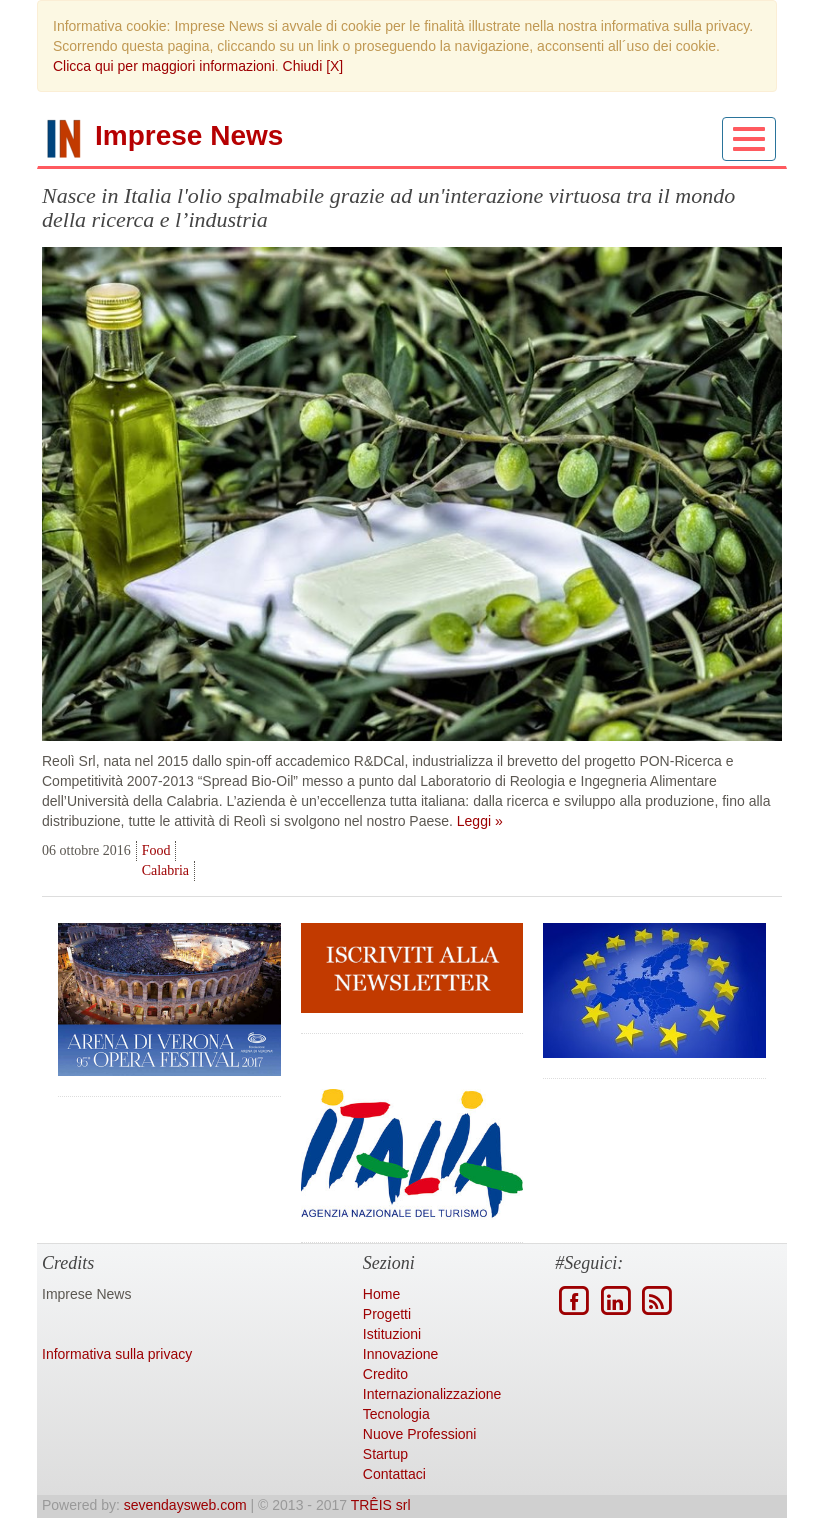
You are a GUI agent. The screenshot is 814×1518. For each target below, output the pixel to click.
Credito (385, 1374)
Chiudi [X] (313, 66)
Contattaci (394, 1474)
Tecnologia (396, 1414)
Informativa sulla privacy (117, 1354)
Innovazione (401, 1354)
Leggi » (480, 821)
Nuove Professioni (420, 1434)
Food (156, 850)
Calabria (165, 870)
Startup (385, 1454)
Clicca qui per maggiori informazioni (164, 66)
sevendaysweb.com (185, 1505)
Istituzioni (392, 1334)
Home (381, 1294)
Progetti (387, 1314)
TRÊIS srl (381, 1505)
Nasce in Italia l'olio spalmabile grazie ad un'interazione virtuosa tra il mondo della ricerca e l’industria (388, 207)
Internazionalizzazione (432, 1394)
